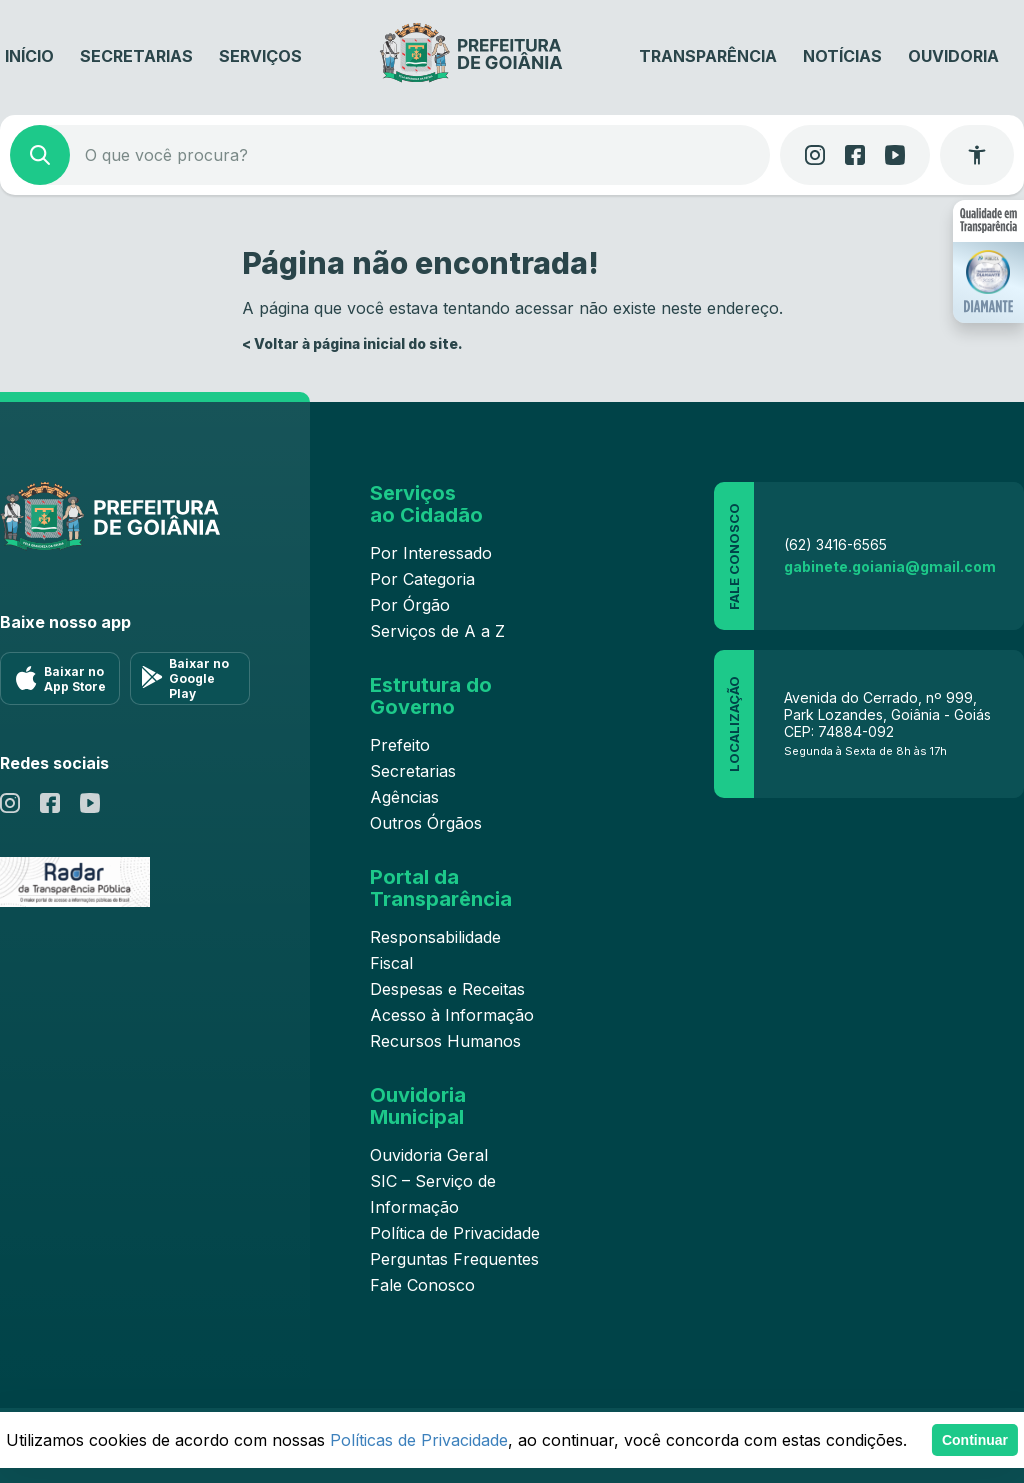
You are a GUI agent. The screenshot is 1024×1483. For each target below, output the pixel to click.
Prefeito (400, 745)
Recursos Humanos (445, 1041)
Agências (404, 797)
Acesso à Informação (452, 1015)
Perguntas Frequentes (454, 1259)
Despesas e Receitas (447, 989)
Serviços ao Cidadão (426, 504)
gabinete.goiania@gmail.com (890, 566)
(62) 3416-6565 (835, 544)
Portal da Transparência (441, 888)
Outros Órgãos (426, 823)
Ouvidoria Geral (429, 1155)
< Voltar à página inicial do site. (352, 343)
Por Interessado (431, 553)
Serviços (260, 56)
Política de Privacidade (455, 1233)
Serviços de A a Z (437, 631)
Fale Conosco (422, 1285)
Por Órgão (410, 605)
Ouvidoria (953, 56)
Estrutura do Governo (431, 696)
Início (29, 56)
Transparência (708, 56)
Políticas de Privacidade (419, 1440)
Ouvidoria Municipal (418, 1106)
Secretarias (136, 56)
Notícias (842, 56)
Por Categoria (422, 579)
